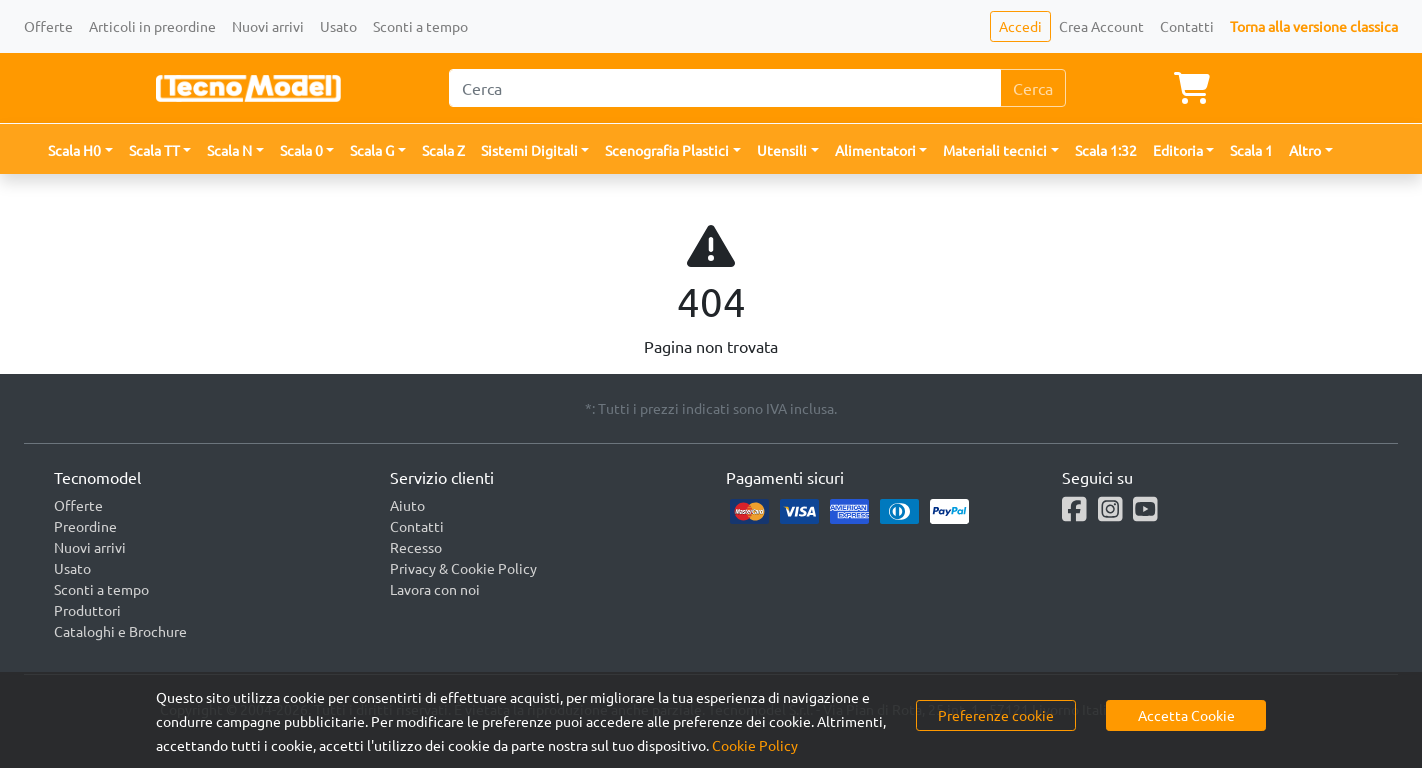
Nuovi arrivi (268, 26)
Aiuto (407, 505)
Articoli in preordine (152, 26)
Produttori (87, 610)
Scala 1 (1251, 150)
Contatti (1187, 26)
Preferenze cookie (996, 715)
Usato (338, 26)
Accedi (1020, 26)
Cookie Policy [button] (755, 745)
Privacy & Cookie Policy (463, 568)
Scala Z (443, 150)
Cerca (1033, 88)
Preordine (85, 526)
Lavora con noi (435, 589)
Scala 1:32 (1106, 150)
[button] (80, 150)
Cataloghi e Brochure (120, 631)
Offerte (48, 26)
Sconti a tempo (420, 26)
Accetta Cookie (1186, 715)
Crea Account (1101, 26)
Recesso (416, 547)
